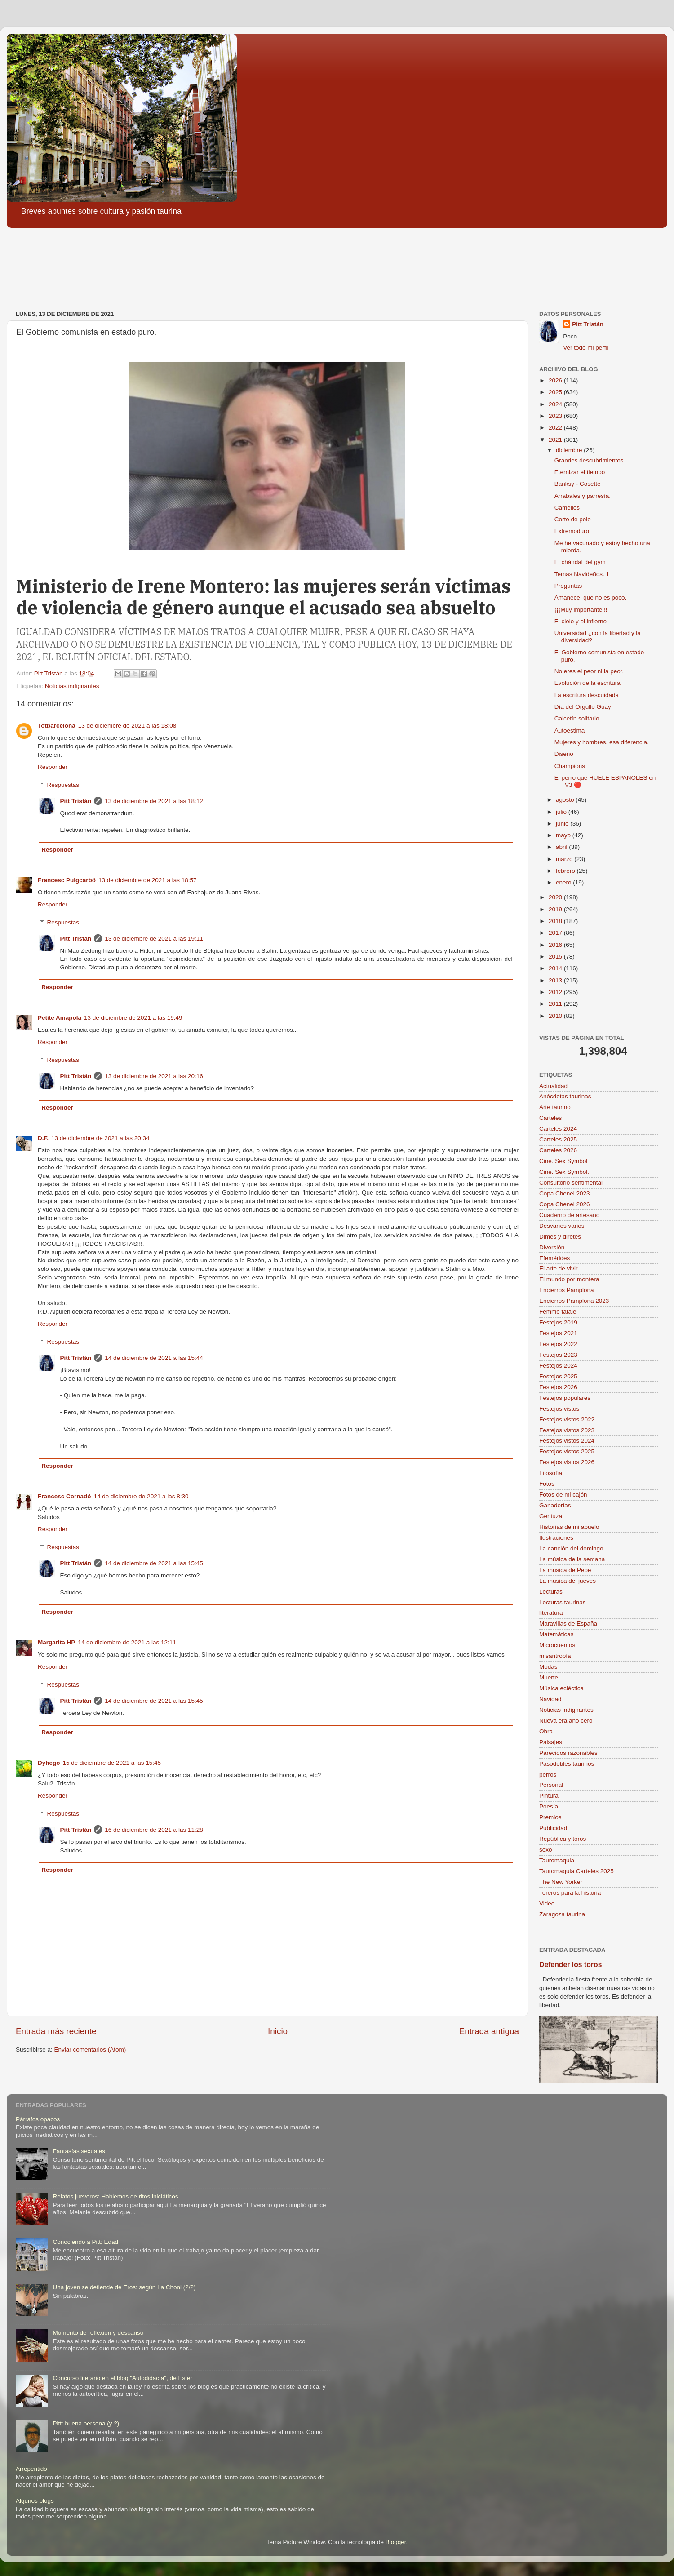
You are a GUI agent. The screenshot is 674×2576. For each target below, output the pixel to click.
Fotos (546, 1483)
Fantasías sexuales (79, 2151)
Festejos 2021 (558, 1333)
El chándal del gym (580, 562)
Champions (569, 766)
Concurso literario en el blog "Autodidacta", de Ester (122, 2378)
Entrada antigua (489, 2031)
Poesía (548, 1806)
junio (563, 823)
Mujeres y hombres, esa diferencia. (601, 742)
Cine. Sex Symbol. (564, 1171)
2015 (556, 956)
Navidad (550, 1699)
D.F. (43, 1138)
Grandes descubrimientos (589, 460)
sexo (545, 1849)
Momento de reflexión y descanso (98, 2332)
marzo (565, 859)
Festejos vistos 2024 (566, 1440)
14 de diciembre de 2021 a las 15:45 (154, 1563)
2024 (556, 404)
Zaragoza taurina (562, 1914)
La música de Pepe (565, 1570)
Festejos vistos (559, 1408)
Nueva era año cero (566, 1720)
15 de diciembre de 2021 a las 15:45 (112, 1762)
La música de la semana (572, 1559)
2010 (556, 1016)
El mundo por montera (569, 1279)
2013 (556, 980)
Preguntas (568, 585)
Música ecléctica (561, 1688)
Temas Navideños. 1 (581, 574)
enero (564, 882)
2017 (556, 932)
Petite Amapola (59, 1017)
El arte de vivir (558, 1268)
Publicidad (553, 1828)
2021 (556, 439)
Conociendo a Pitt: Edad (85, 2241)
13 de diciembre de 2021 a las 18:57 (147, 880)
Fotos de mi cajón (563, 1494)
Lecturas (551, 1591)
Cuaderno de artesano (569, 1215)
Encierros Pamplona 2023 (574, 1300)
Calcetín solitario (576, 718)
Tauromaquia (556, 1860)
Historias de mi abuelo (569, 1526)
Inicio (278, 2031)
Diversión (551, 1247)
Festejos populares (564, 1398)
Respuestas (63, 785)
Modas (548, 1666)
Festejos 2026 (558, 1387)
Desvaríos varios (562, 1225)
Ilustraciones (556, 1537)
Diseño (563, 754)
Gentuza (550, 1516)
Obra (546, 1731)
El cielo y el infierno (580, 621)
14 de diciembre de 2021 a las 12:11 (127, 1642)
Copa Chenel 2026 (564, 1204)
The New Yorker (560, 1882)
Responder (52, 767)
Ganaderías (555, 1505)
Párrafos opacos (38, 2119)
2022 (556, 427)
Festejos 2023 (558, 1354)
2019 (556, 909)
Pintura (549, 1795)
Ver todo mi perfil (585, 347)
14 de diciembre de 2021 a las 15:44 (154, 1358)
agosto (566, 799)
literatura (551, 1612)
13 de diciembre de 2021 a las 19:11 (154, 938)
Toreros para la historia (570, 1892)
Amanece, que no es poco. (590, 597)
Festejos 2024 (558, 1365)
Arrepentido (31, 2468)
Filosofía (550, 1473)
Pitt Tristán (76, 801)
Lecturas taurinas (562, 1602)
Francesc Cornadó (64, 1496)
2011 (556, 1003)
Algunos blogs (35, 2500)
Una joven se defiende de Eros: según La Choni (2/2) (124, 2287)
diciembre (570, 450)
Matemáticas (556, 1634)
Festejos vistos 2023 (566, 1430)
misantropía (555, 1655)
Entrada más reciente (56, 2031)
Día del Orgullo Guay (582, 706)
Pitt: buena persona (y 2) (86, 2423)
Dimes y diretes (560, 1236)
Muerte (548, 1677)
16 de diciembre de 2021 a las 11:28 (154, 1829)
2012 (556, 992)
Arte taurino (555, 1107)
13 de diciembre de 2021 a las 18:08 (127, 725)
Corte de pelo (572, 519)
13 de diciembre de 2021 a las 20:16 (154, 1076)
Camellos (567, 507)
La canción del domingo (571, 1548)
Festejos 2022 (558, 1344)
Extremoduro (571, 531)
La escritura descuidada (586, 695)
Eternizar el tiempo (579, 472)
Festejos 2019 (558, 1322)
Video (546, 1903)
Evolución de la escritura (587, 683)
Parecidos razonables (568, 1753)
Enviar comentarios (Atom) (90, 2049)
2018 (556, 921)
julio (562, 811)
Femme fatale (557, 1311)
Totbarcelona (56, 725)
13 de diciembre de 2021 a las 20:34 (100, 1138)
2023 (556, 416)
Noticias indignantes (72, 686)
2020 (556, 897)
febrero (566, 870)
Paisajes (550, 1742)
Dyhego (49, 1762)
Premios (550, 1817)
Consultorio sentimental (571, 1182)
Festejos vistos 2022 (566, 1419)
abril (562, 847)
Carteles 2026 (558, 1150)
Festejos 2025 (558, 1376)
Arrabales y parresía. (582, 496)
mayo (564, 835)
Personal (551, 1784)
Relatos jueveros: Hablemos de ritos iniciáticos (115, 2196)
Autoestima (569, 730)
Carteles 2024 (558, 1128)
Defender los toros (570, 1964)
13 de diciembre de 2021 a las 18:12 (154, 801)
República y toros (562, 1838)
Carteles (550, 1118)
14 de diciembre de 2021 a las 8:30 (141, 1496)
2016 (556, 945)
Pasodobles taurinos (566, 1763)
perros (547, 1774)
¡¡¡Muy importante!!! (580, 609)
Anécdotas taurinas (565, 1096)
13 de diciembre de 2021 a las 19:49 (133, 1017)
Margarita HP (56, 1642)
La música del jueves (567, 1580)
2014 (556, 968)
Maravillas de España (568, 1623)
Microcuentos (557, 1645)
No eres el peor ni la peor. (589, 671)
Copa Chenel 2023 (564, 1193)
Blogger (396, 2542)
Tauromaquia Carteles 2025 (576, 1871)
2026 (556, 380)
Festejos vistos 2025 (566, 1451)
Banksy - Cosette (577, 483)
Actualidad (553, 1086)
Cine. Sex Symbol (563, 1161)
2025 (556, 392)
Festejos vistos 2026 (566, 1462)
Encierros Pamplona (566, 1290)
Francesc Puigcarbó (67, 880)
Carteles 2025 (558, 1139)
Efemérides (554, 1258)
